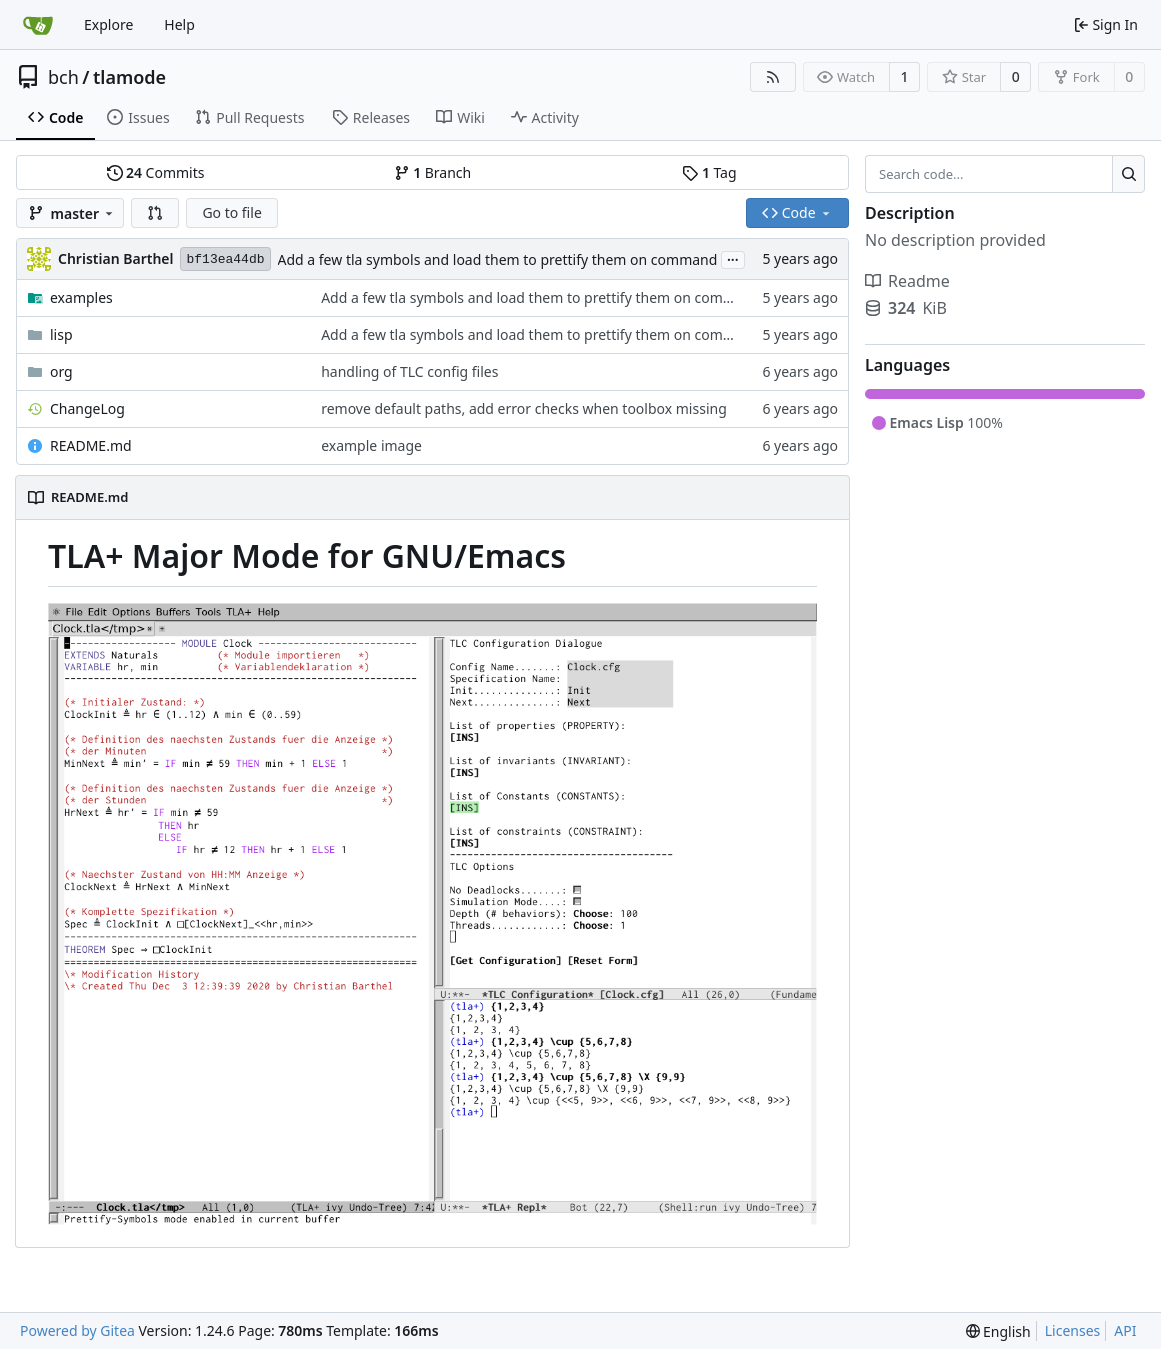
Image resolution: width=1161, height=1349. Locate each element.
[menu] (998, 1331)
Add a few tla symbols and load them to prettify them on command (498, 259)
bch (63, 77)
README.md (91, 445)
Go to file (231, 212)
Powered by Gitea (77, 1330)
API (1125, 1330)
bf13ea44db (225, 259)
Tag (709, 172)
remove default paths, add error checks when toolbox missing (524, 408)
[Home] (38, 25)
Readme (907, 281)
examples (81, 297)
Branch (433, 172)
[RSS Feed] (773, 77)
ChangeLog (87, 408)
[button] (155, 213)
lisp (61, 334)
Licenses (1073, 1330)
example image (371, 445)
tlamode (129, 77)
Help (179, 24)
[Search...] (1128, 174)
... (733, 258)
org (61, 371)
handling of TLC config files (409, 371)
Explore (108, 24)
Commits (156, 172)
